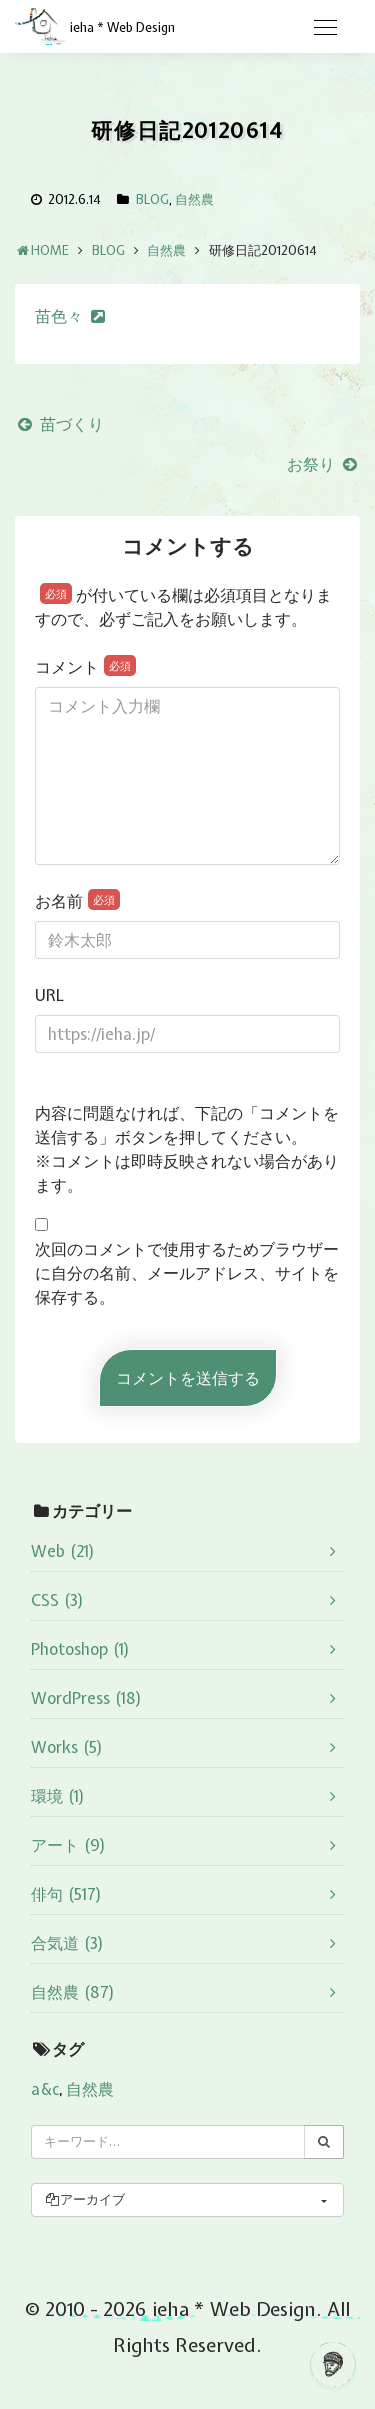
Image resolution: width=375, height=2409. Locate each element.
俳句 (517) (66, 1894)
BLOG (152, 199)
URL (49, 995)
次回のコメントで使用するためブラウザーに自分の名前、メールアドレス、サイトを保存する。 (187, 1273)
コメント (85, 666)
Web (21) (63, 1551)
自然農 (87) (73, 1992)
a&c (45, 2089)
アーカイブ (84, 2199)
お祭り (323, 464)
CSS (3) (57, 1600)
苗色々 (59, 316)
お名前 (77, 900)
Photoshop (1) (80, 1649)
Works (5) (67, 1747)
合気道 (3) (67, 1943)
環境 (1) (58, 1796)
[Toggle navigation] (325, 28)
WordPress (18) (86, 1698)
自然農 (194, 199)
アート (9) (68, 1845)
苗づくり (59, 424)
